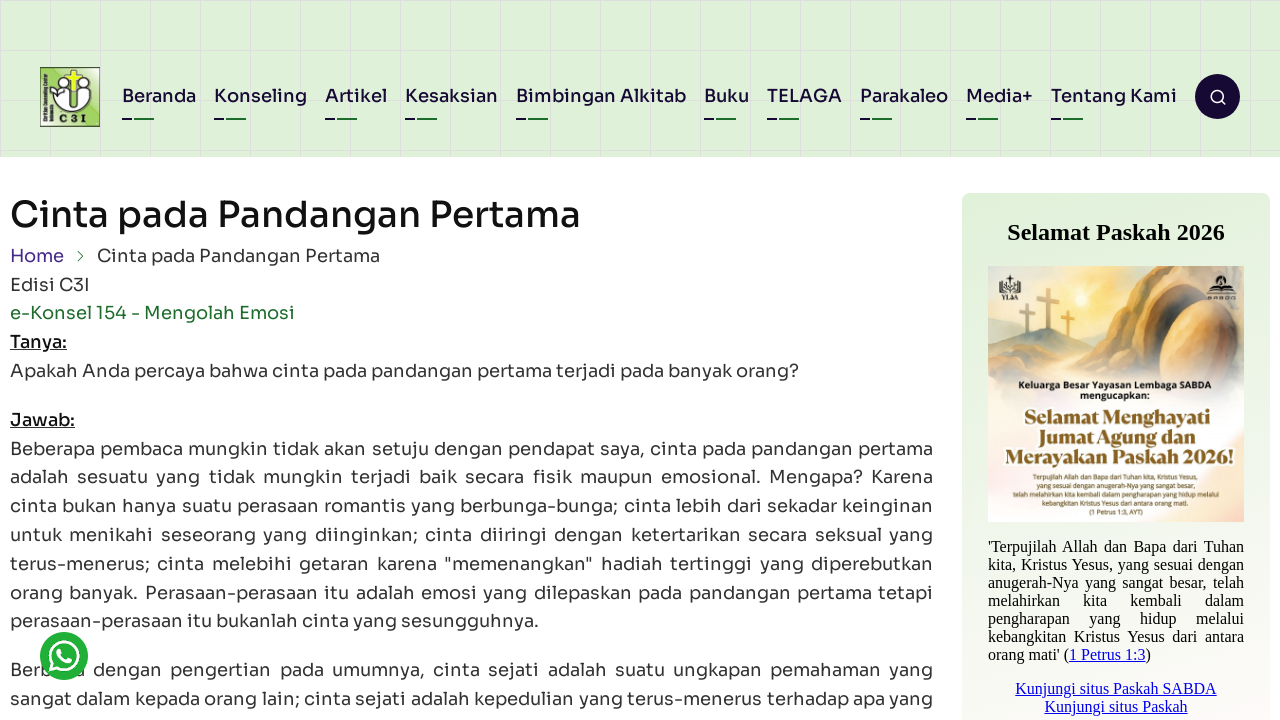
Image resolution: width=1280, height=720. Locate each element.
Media (994, 96)
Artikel (356, 96)
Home (37, 256)
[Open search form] (1217, 96)
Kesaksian (451, 96)
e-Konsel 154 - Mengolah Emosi (152, 313)
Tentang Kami (1114, 96)
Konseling (260, 96)
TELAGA (804, 96)
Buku (726, 96)
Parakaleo (904, 96)
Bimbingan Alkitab (601, 96)
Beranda (159, 96)
